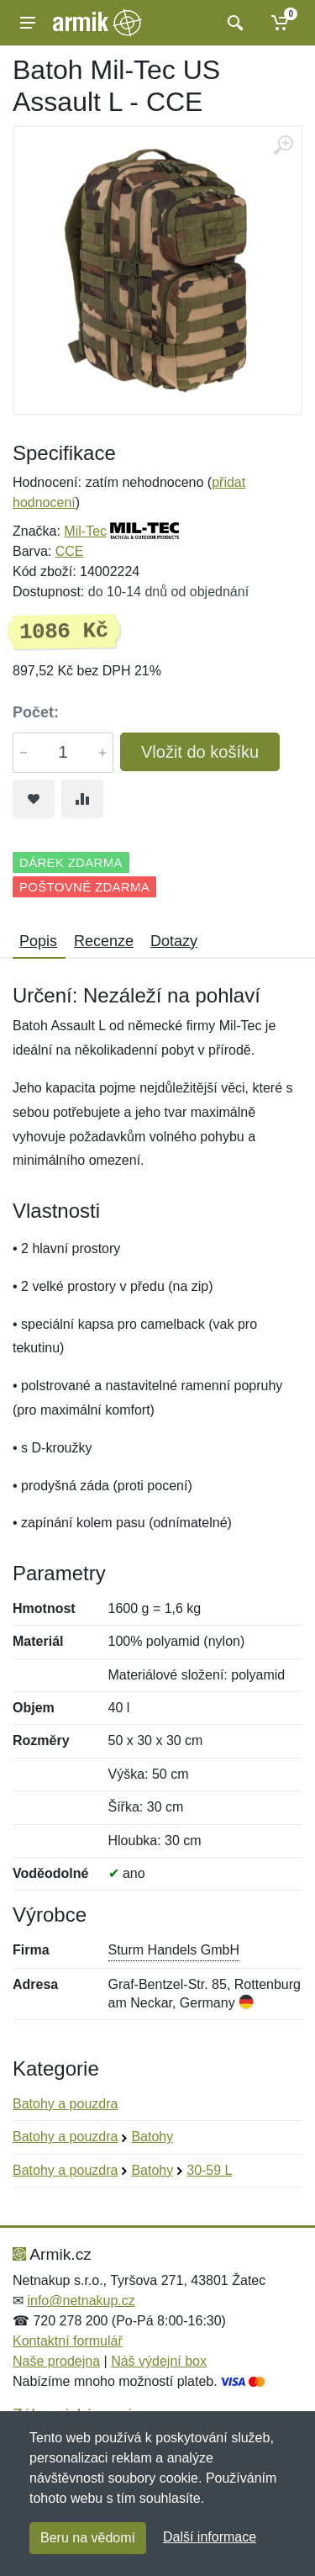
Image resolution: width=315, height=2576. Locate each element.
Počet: (36, 712)
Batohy (152, 2136)
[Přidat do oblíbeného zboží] (34, 799)
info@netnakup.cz (80, 2300)
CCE (69, 551)
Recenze (104, 941)
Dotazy (173, 941)
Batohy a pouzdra (65, 2104)
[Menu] (28, 23)
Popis (38, 941)
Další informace (209, 2537)
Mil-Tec (85, 531)
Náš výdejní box (159, 2361)
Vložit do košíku (200, 752)
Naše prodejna (56, 2361)
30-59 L (209, 2170)
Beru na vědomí (87, 2538)
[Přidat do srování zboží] (82, 799)
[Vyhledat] (233, 22)
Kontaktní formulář (68, 2341)
